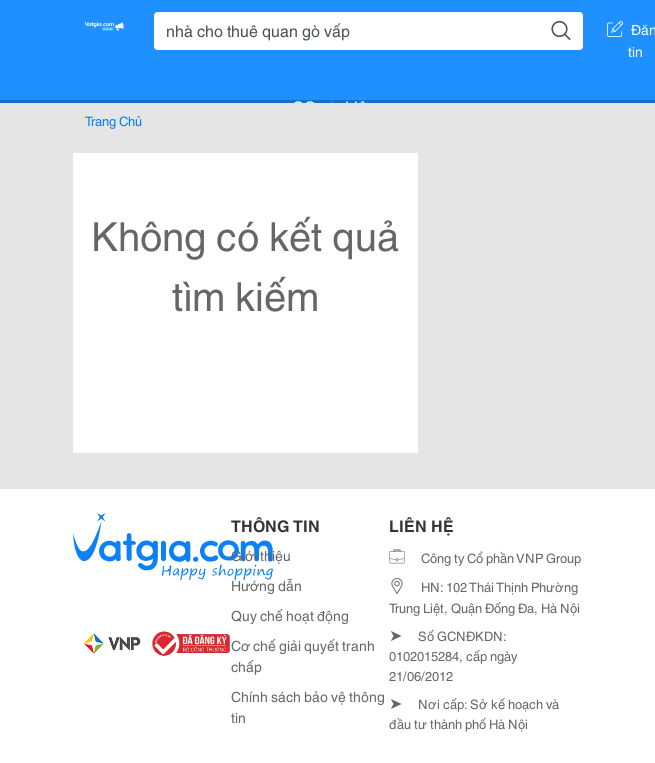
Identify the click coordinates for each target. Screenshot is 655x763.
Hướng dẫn (266, 585)
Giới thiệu (261, 555)
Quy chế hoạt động (290, 615)
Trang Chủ (113, 120)
